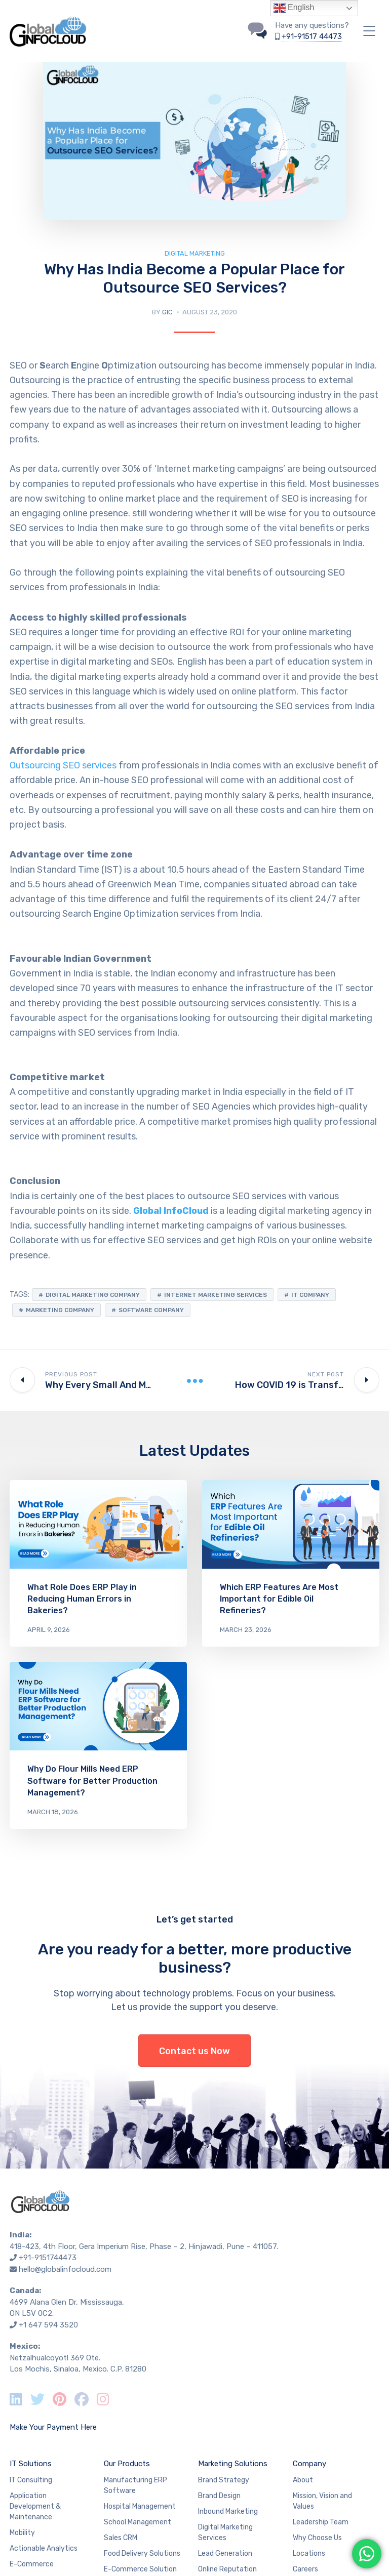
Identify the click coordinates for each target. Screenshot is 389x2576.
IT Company (310, 1294)
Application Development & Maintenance (35, 2506)
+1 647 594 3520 (48, 2324)
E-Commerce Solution (140, 2569)
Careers (305, 2569)
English (294, 8)
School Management (137, 2522)
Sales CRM (120, 2537)
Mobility (22, 2532)
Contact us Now (194, 2051)
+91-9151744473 (47, 2257)
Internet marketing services (215, 1294)
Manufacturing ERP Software (135, 2485)
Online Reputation (227, 2569)
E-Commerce (32, 2564)
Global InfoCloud (171, 1210)
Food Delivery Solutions (142, 2553)
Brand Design (219, 2495)
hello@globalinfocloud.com (65, 2269)
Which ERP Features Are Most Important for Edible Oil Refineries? (279, 1598)
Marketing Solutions (232, 2463)
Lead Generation (225, 2553)
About (303, 2480)
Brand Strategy (223, 2480)
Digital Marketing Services (225, 2532)
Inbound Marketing (228, 2511)
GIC (167, 312)
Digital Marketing (195, 253)
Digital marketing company (93, 1294)
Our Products (127, 2463)
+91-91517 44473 (312, 36)
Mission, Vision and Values (322, 2501)
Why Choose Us (317, 2537)
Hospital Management (140, 2506)
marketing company (60, 1310)
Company (309, 2463)
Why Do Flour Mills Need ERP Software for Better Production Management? (92, 1780)
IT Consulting (31, 2480)
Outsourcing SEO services (63, 765)
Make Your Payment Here (53, 2427)
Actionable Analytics (43, 2548)
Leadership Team (320, 2522)
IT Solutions (31, 2463)
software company (151, 1310)
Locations (309, 2553)
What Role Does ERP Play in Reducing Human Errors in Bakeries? (82, 1598)
